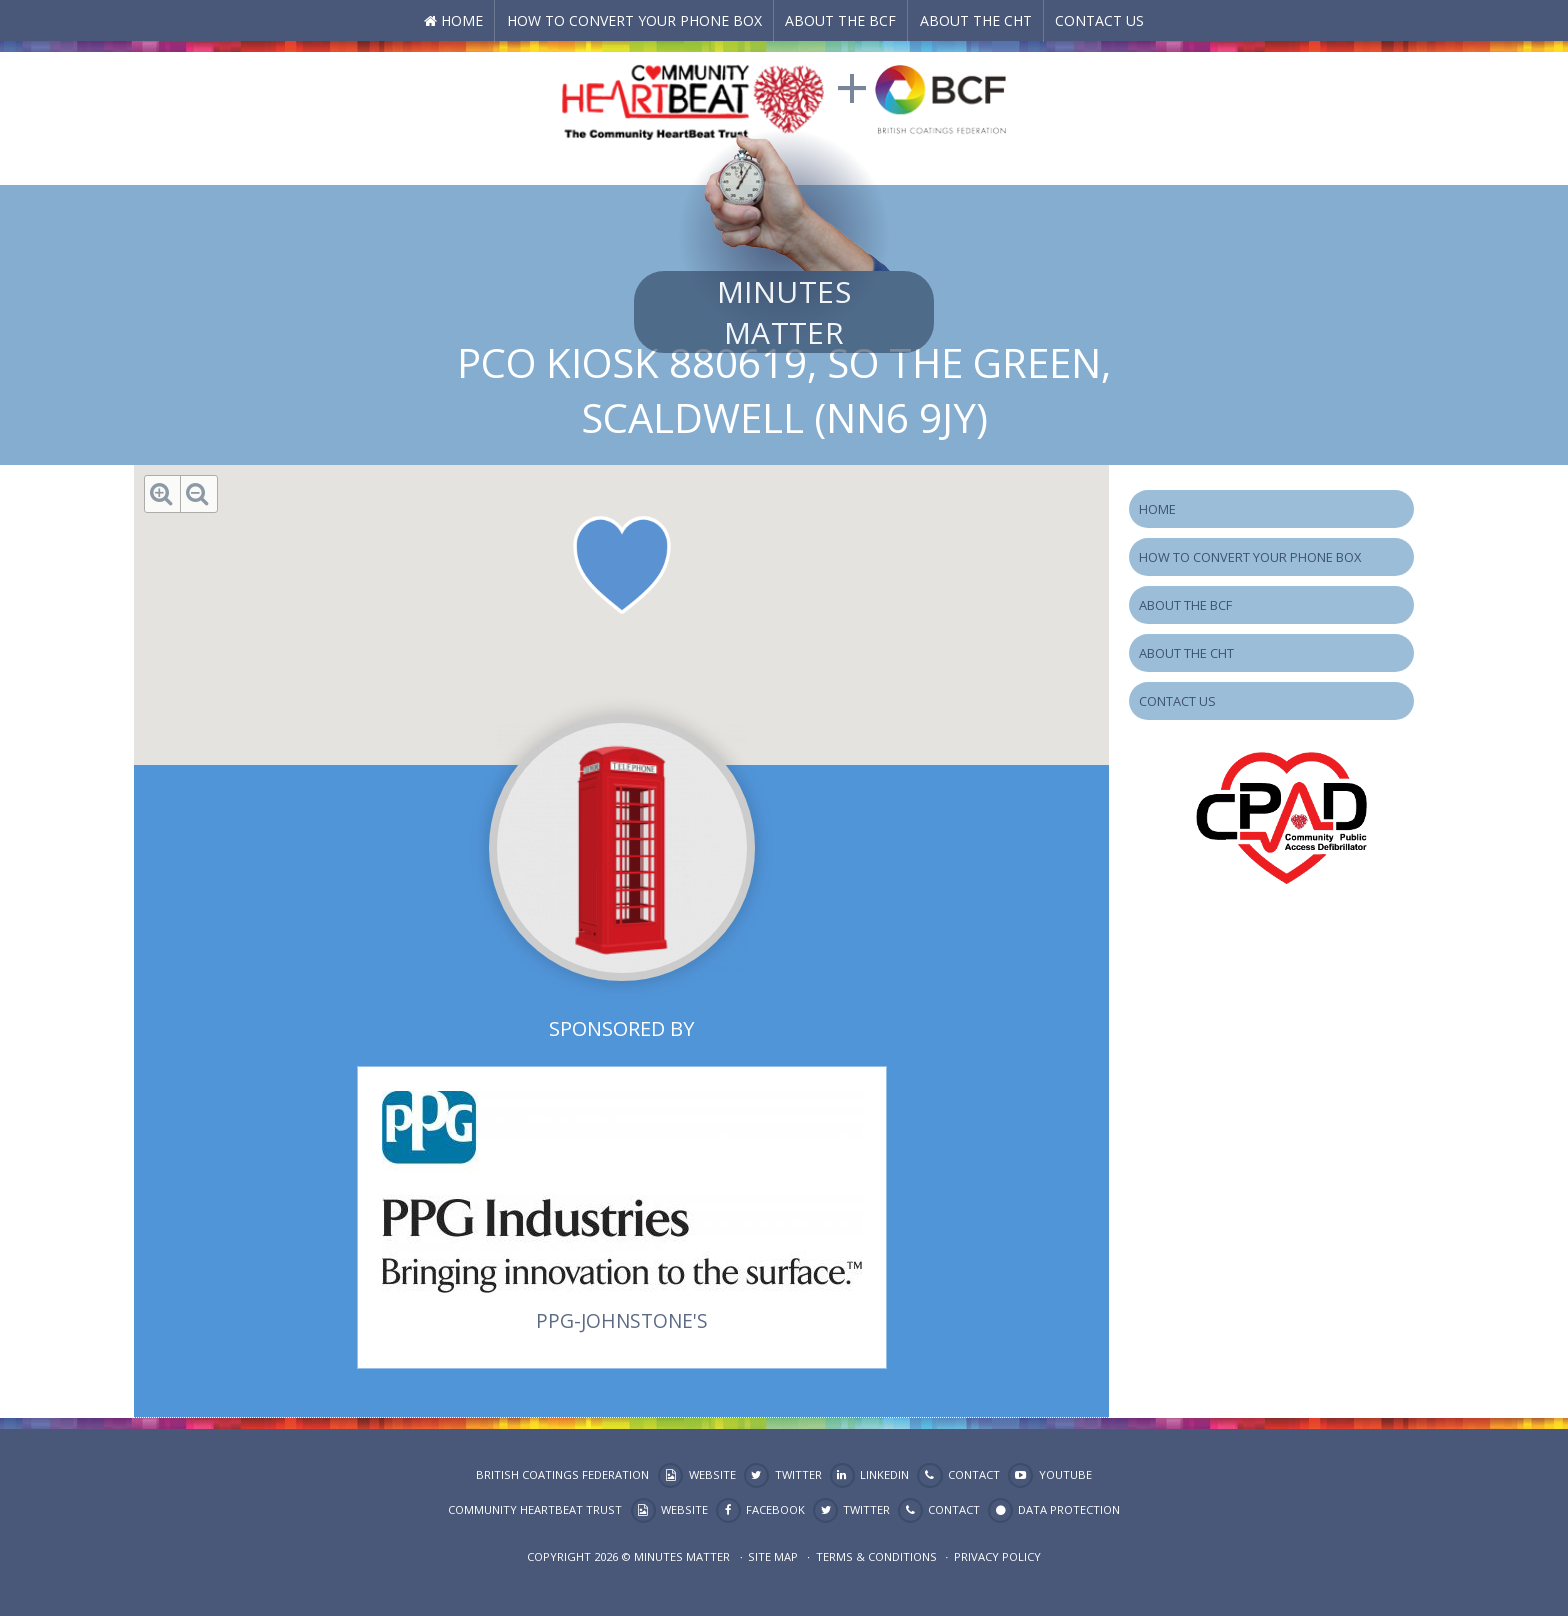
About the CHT (976, 20)
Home (462, 20)
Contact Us (1099, 20)
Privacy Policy (997, 1556)
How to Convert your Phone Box (634, 20)
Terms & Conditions (876, 1556)
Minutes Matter (784, 312)
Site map (773, 1556)
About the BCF (840, 20)
